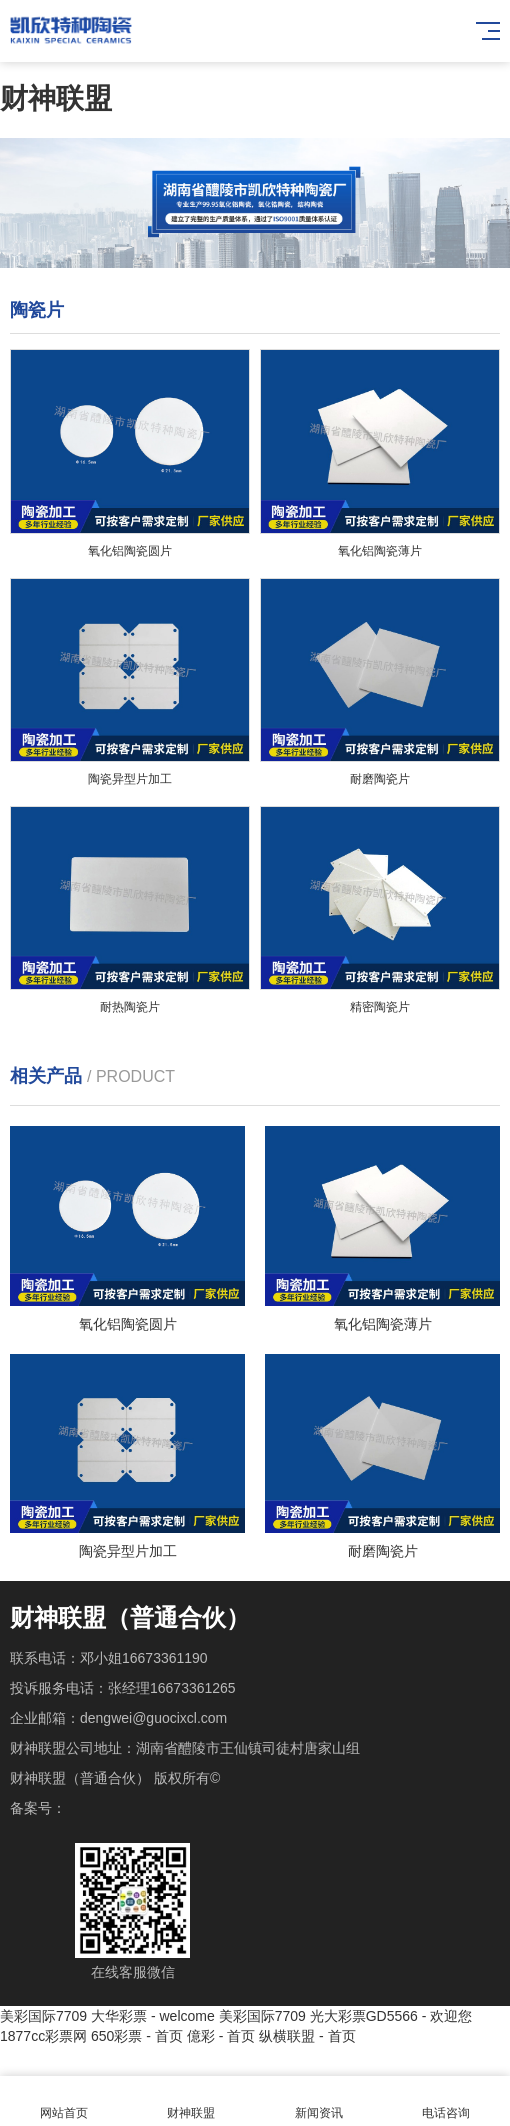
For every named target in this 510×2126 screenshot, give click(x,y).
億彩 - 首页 (221, 2036)
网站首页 (64, 2101)
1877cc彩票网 (43, 2036)
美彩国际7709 (43, 2016)
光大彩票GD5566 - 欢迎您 (391, 2016)
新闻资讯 (319, 2101)
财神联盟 (56, 98)
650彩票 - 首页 (137, 2036)
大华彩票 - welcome (153, 2016)
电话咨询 (447, 2101)
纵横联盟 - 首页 (307, 2036)
